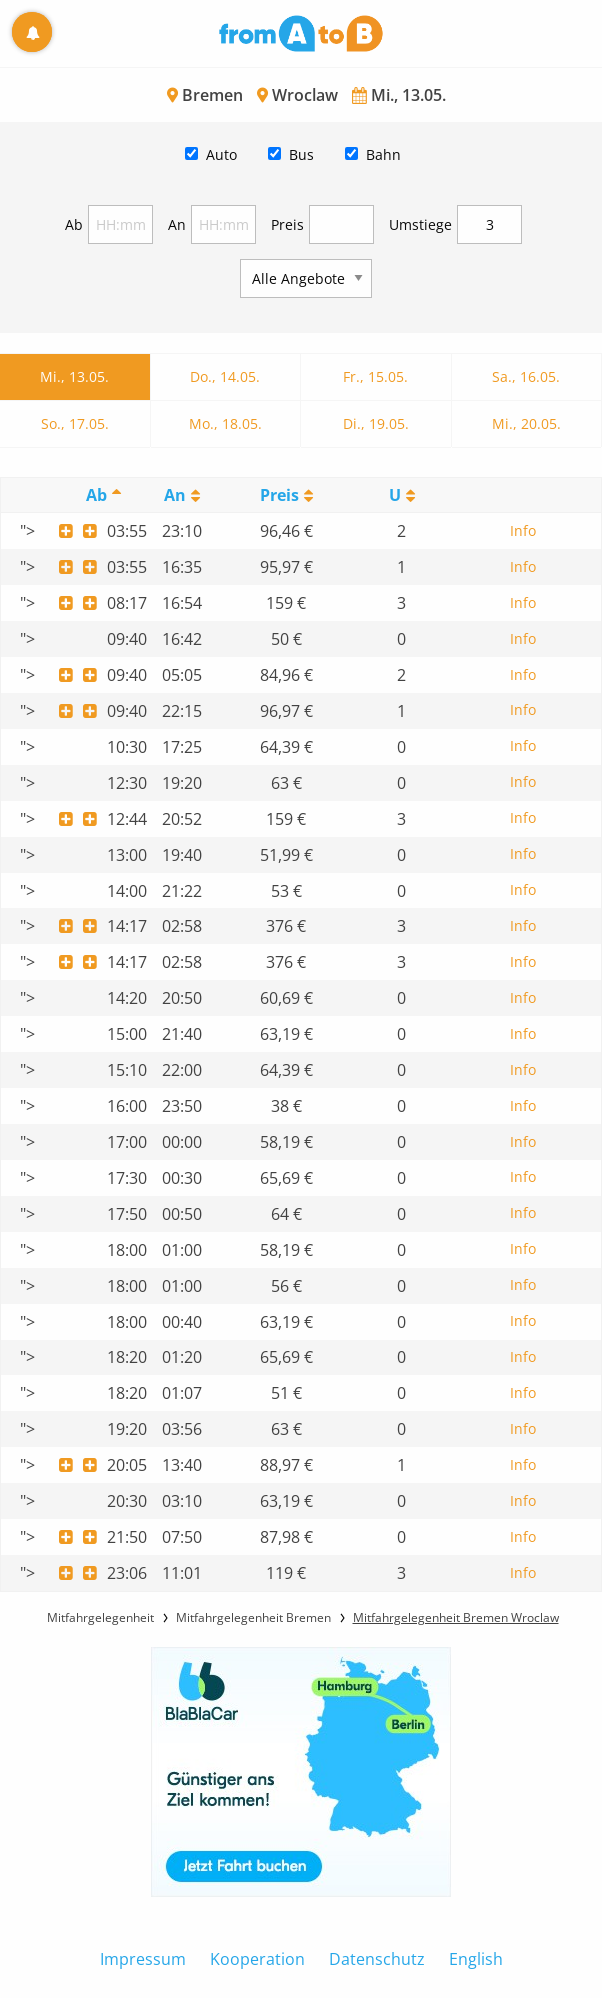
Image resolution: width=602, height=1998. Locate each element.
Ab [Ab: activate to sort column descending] (96, 495)
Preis (287, 224)
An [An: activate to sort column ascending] (175, 495)
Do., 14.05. (225, 376)
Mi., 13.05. (74, 376)
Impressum (143, 1959)
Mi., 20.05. (526, 423)
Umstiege (420, 224)
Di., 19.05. (376, 423)
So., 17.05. (75, 423)
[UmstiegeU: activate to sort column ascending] (402, 495)
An (177, 224)
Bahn (383, 154)
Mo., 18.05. (225, 423)
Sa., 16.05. (526, 376)
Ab (74, 224)
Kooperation (257, 1959)
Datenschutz (377, 1959)
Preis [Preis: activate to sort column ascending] (279, 495)
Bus (301, 154)
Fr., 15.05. (375, 376)
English (476, 1959)
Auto (221, 154)
